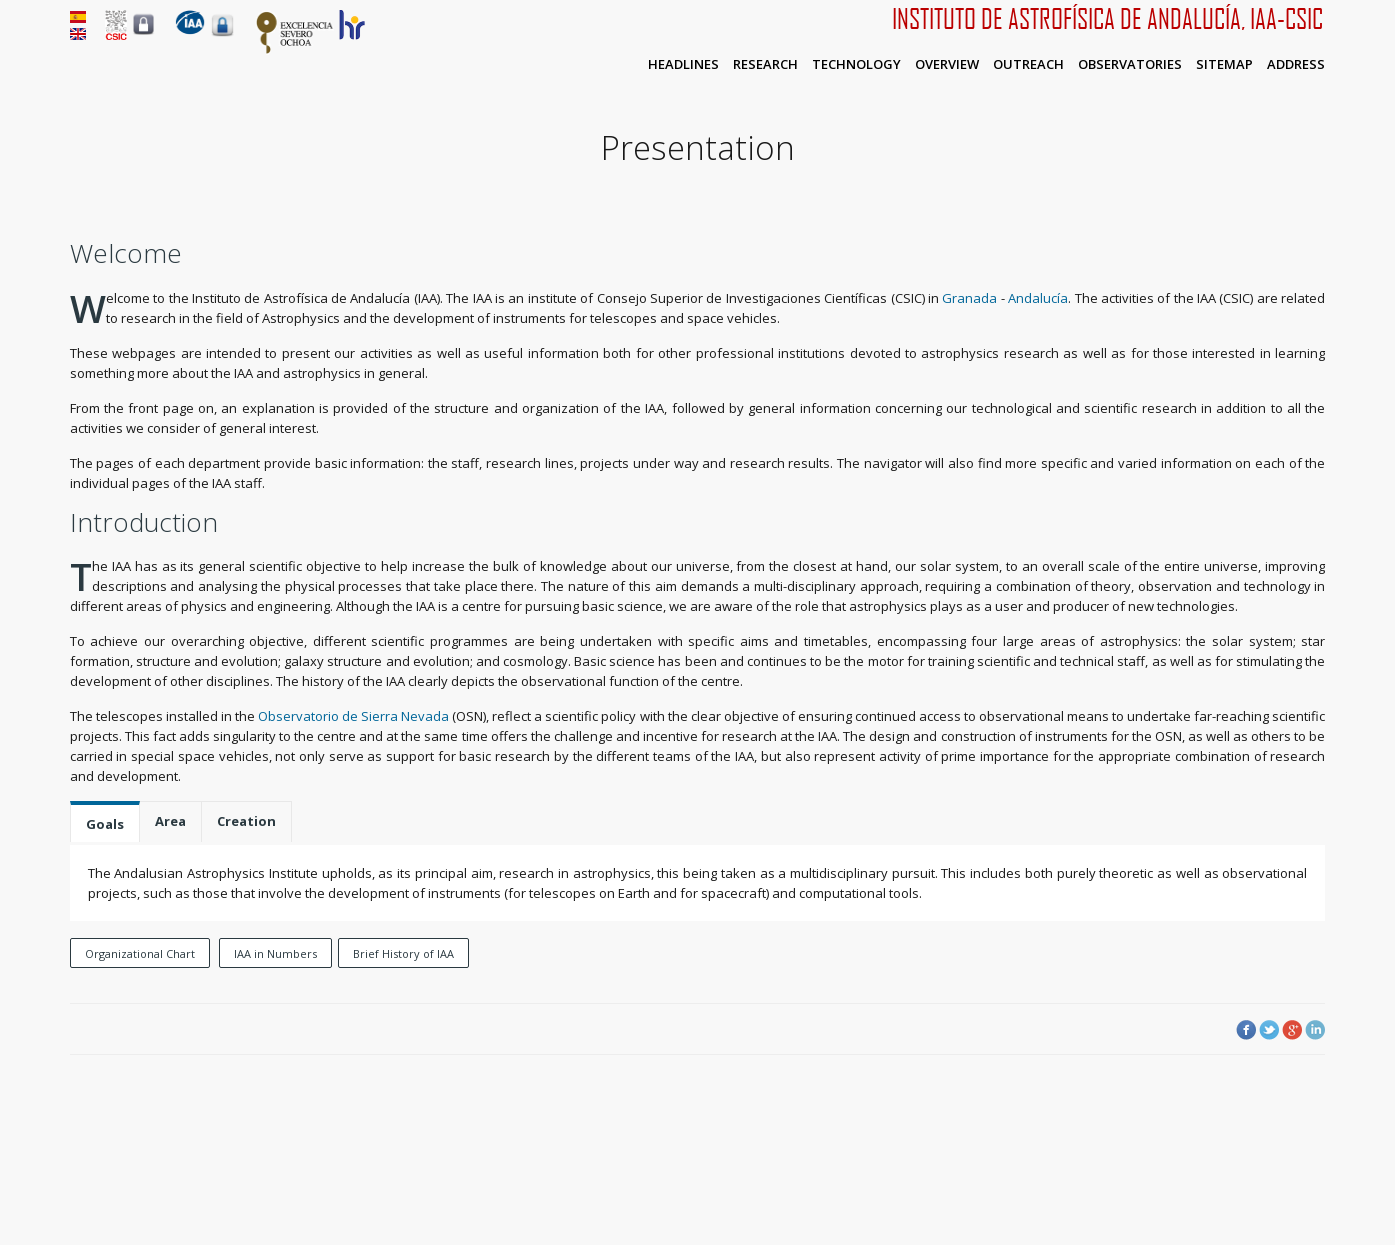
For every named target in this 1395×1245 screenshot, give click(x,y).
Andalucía (1038, 298)
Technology (856, 64)
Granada (969, 298)
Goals (105, 824)
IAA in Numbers (275, 953)
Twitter (1269, 1030)
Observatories (1130, 64)
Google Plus (1292, 1030)
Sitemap (1224, 64)
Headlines (683, 64)
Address (1296, 64)
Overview (947, 64)
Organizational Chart (140, 953)
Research (765, 64)
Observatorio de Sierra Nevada (353, 716)
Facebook (1246, 1030)
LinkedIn (1315, 1030)
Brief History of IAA (403, 953)
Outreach (1028, 64)
